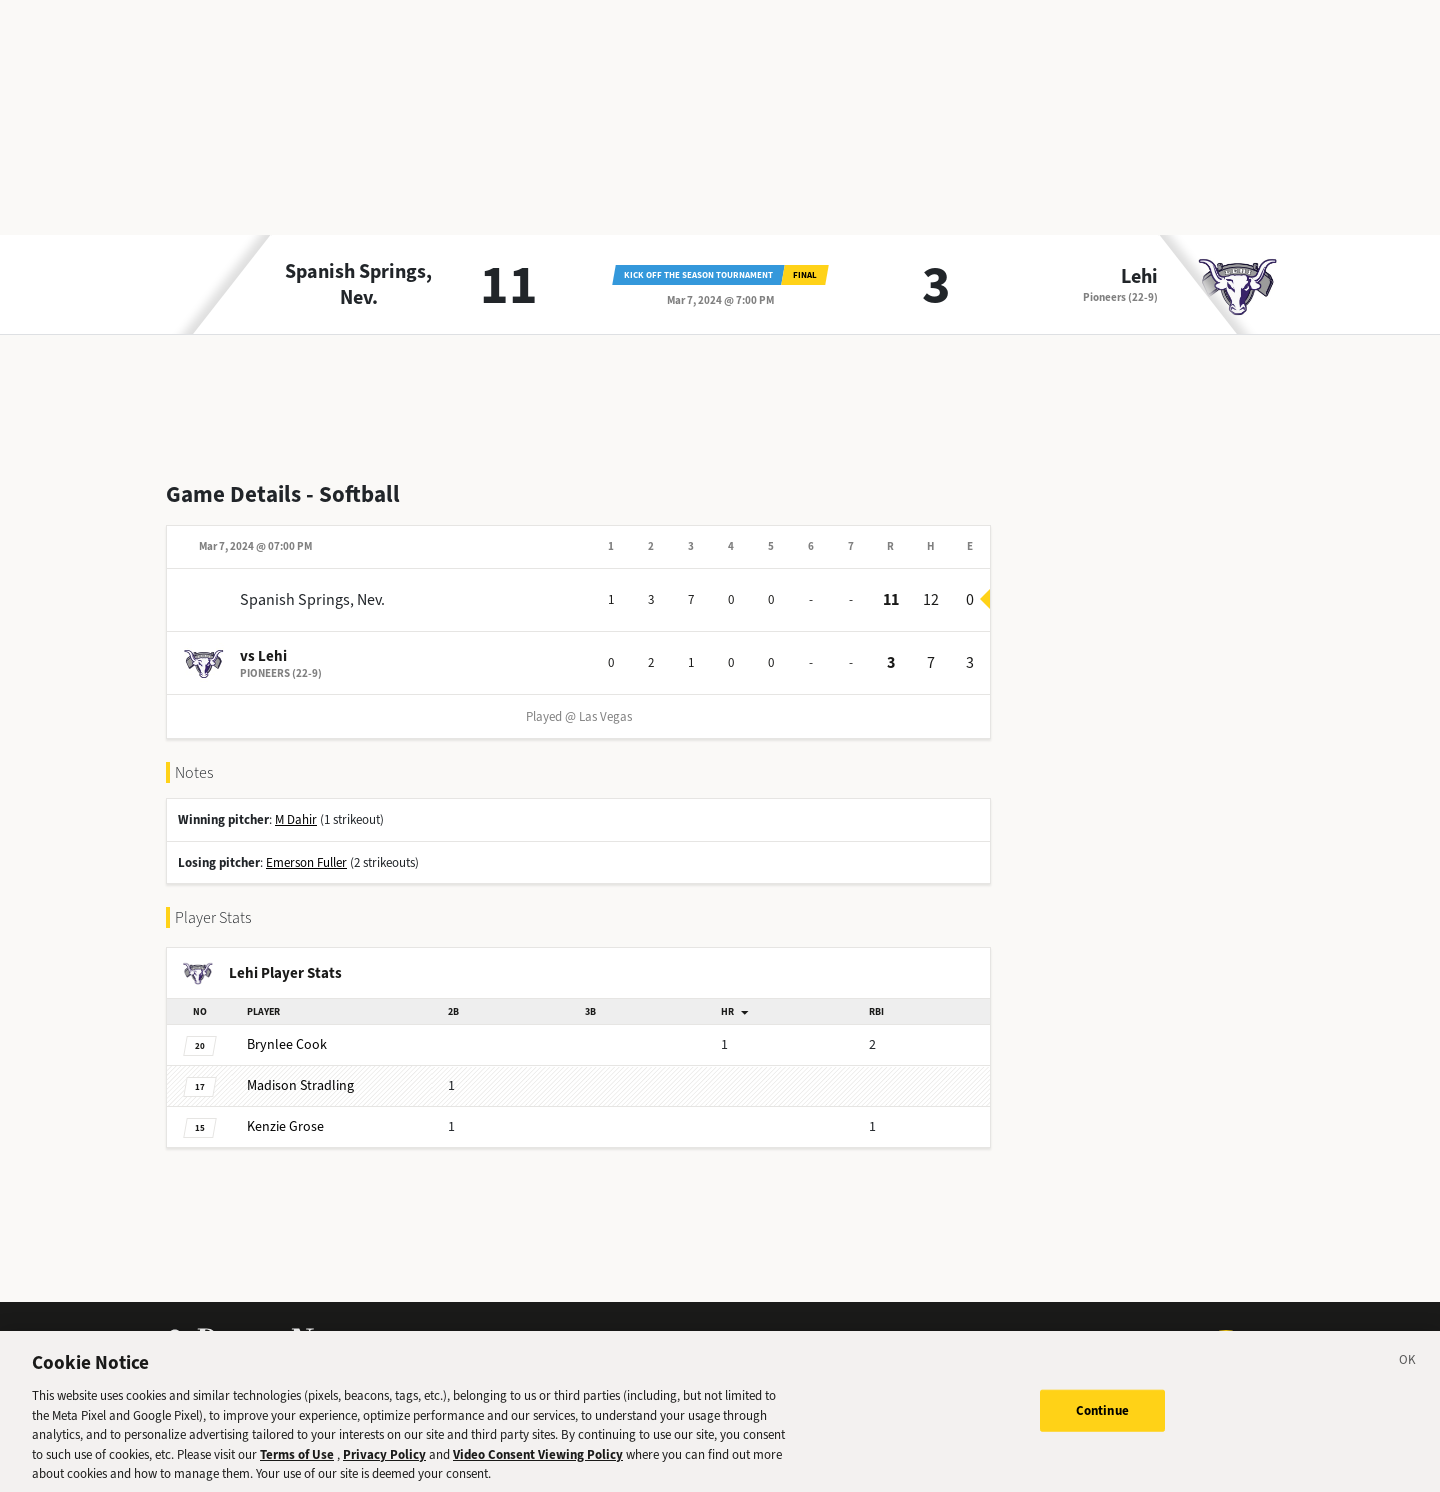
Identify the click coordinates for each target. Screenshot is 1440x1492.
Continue (1102, 1424)
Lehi (1139, 277)
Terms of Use (297, 1467)
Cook (287, 1044)
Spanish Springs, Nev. (358, 285)
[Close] (1408, 1377)
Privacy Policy (384, 1467)
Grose (285, 1126)
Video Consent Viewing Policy (538, 1467)
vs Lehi (263, 656)
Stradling (300, 1085)
